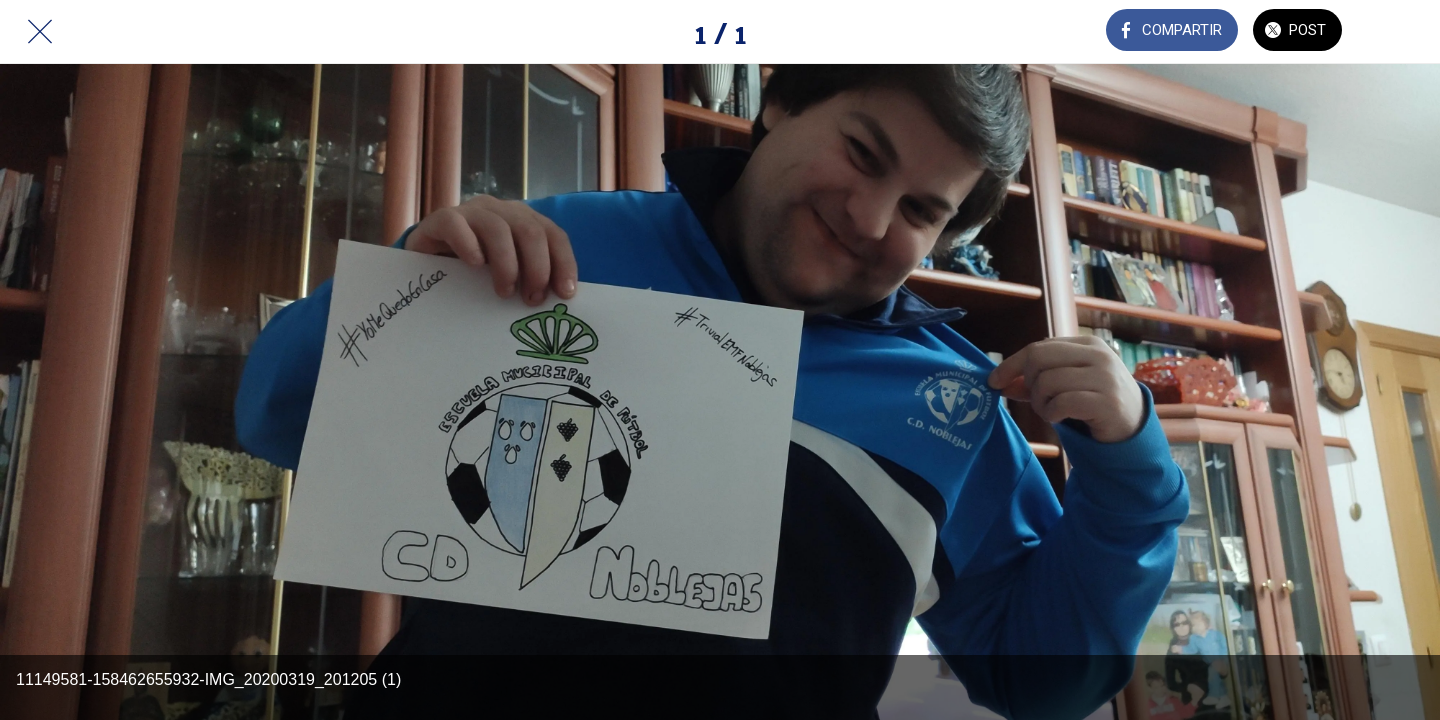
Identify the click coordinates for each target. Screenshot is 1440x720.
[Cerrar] (40, 32)
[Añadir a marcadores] (1400, 32)
